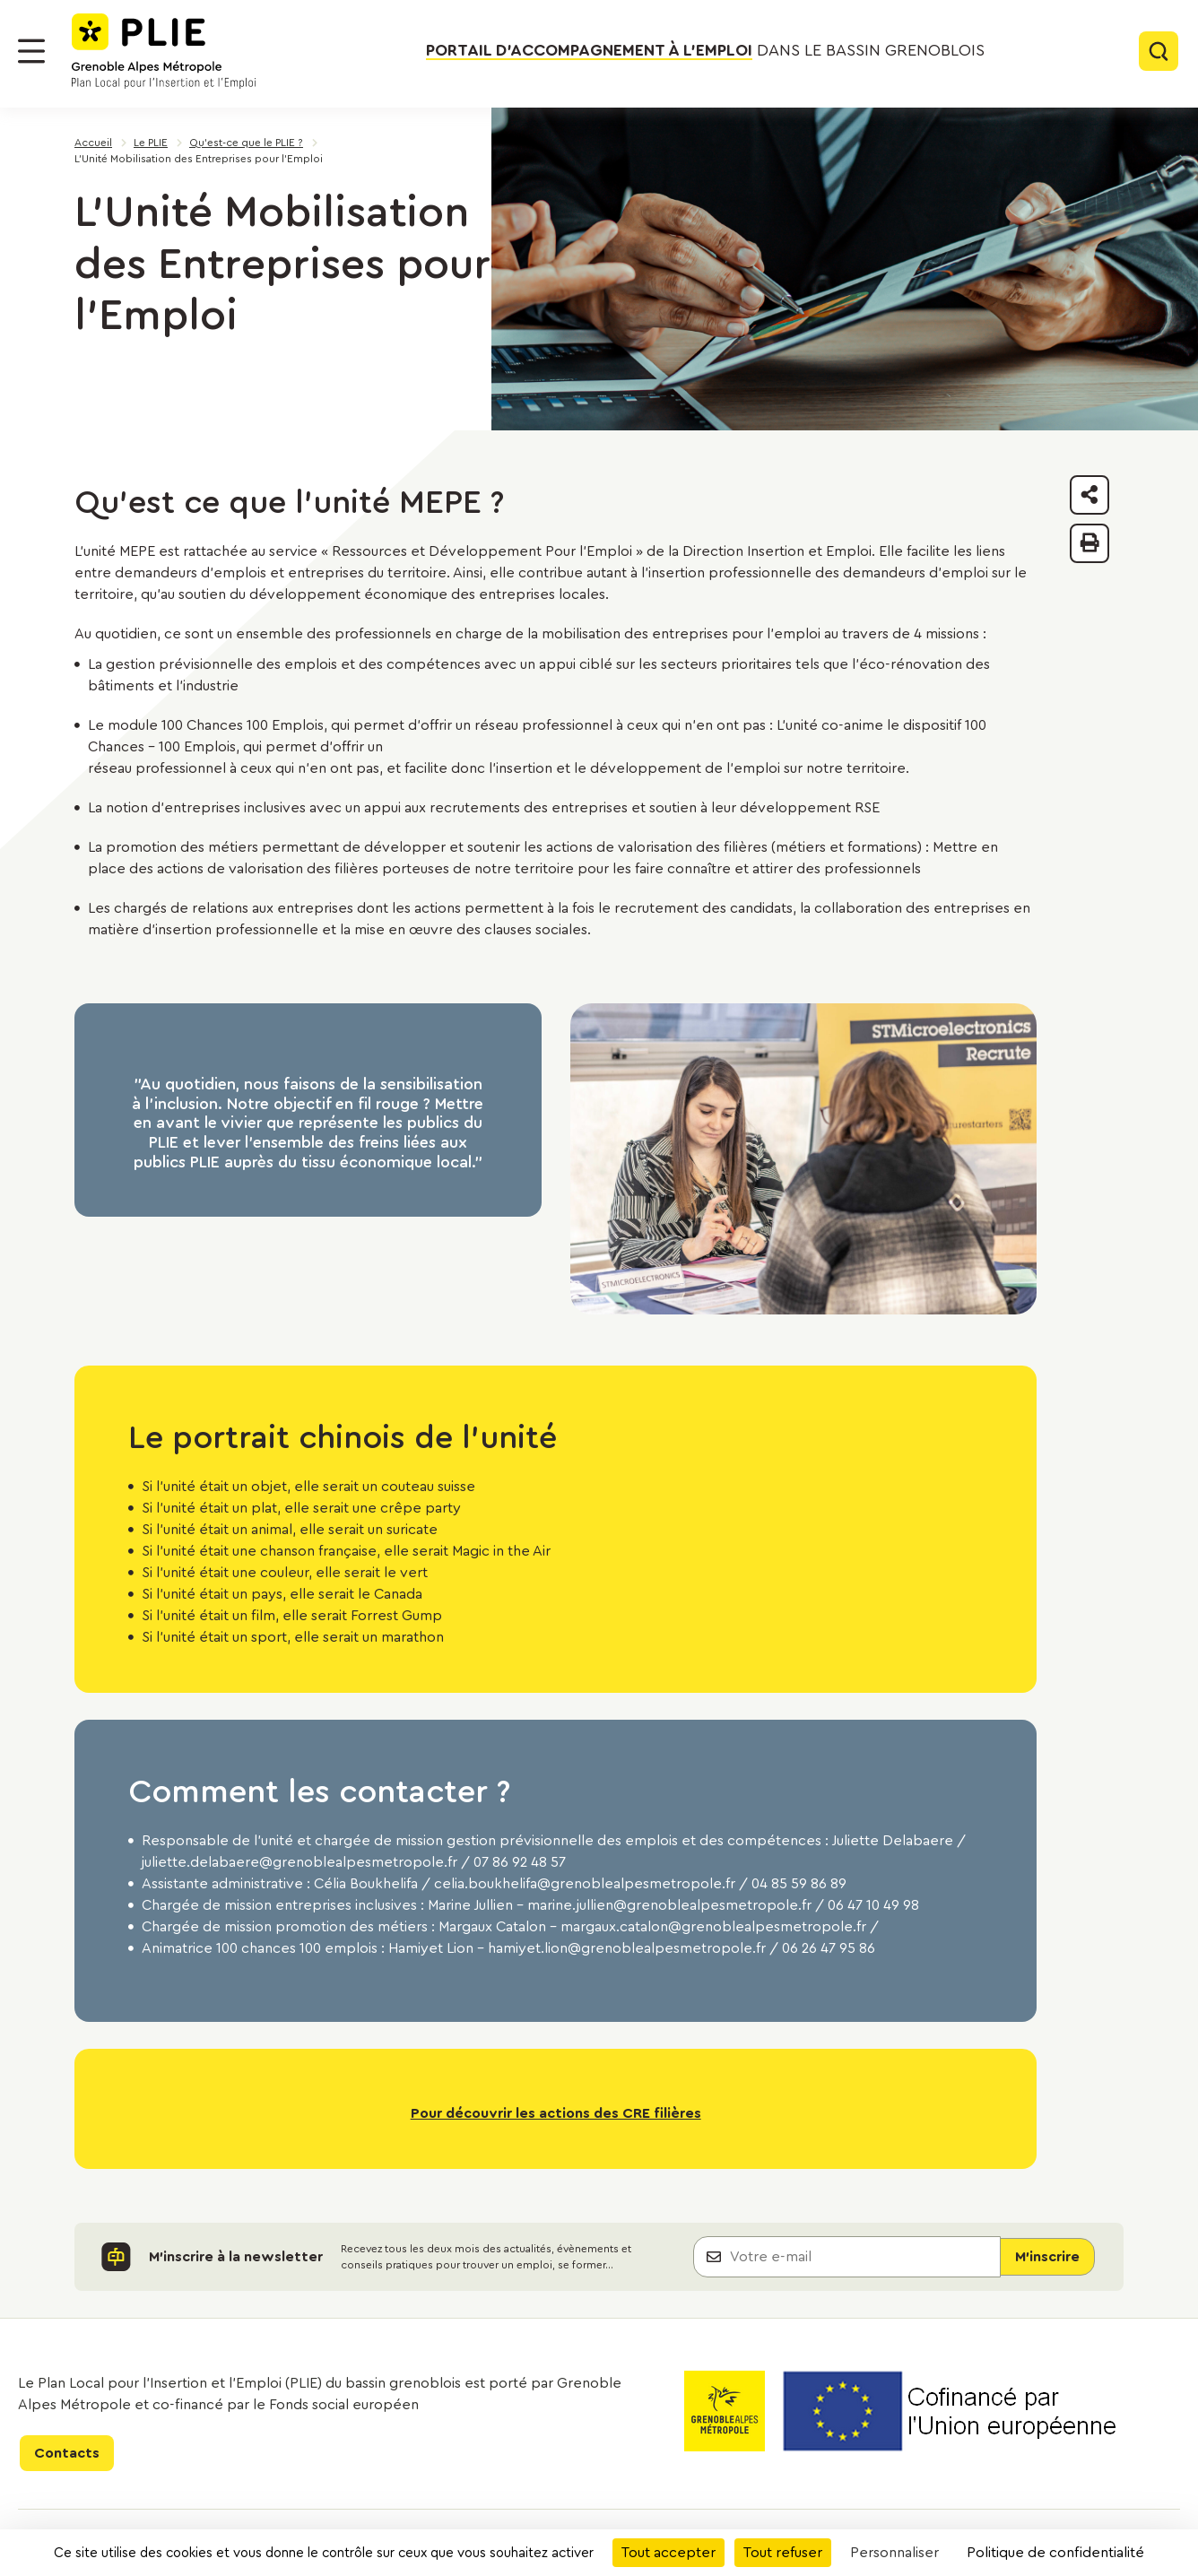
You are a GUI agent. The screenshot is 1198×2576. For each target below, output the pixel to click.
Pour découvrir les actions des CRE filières (556, 2113)
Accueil (93, 142)
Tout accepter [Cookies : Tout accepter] (668, 2553)
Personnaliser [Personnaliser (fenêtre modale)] (894, 2553)
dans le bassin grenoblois (705, 51)
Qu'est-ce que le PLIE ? (246, 142)
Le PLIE (151, 142)
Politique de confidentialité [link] (1055, 2553)
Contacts (67, 2453)
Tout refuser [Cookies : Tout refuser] (782, 2553)
